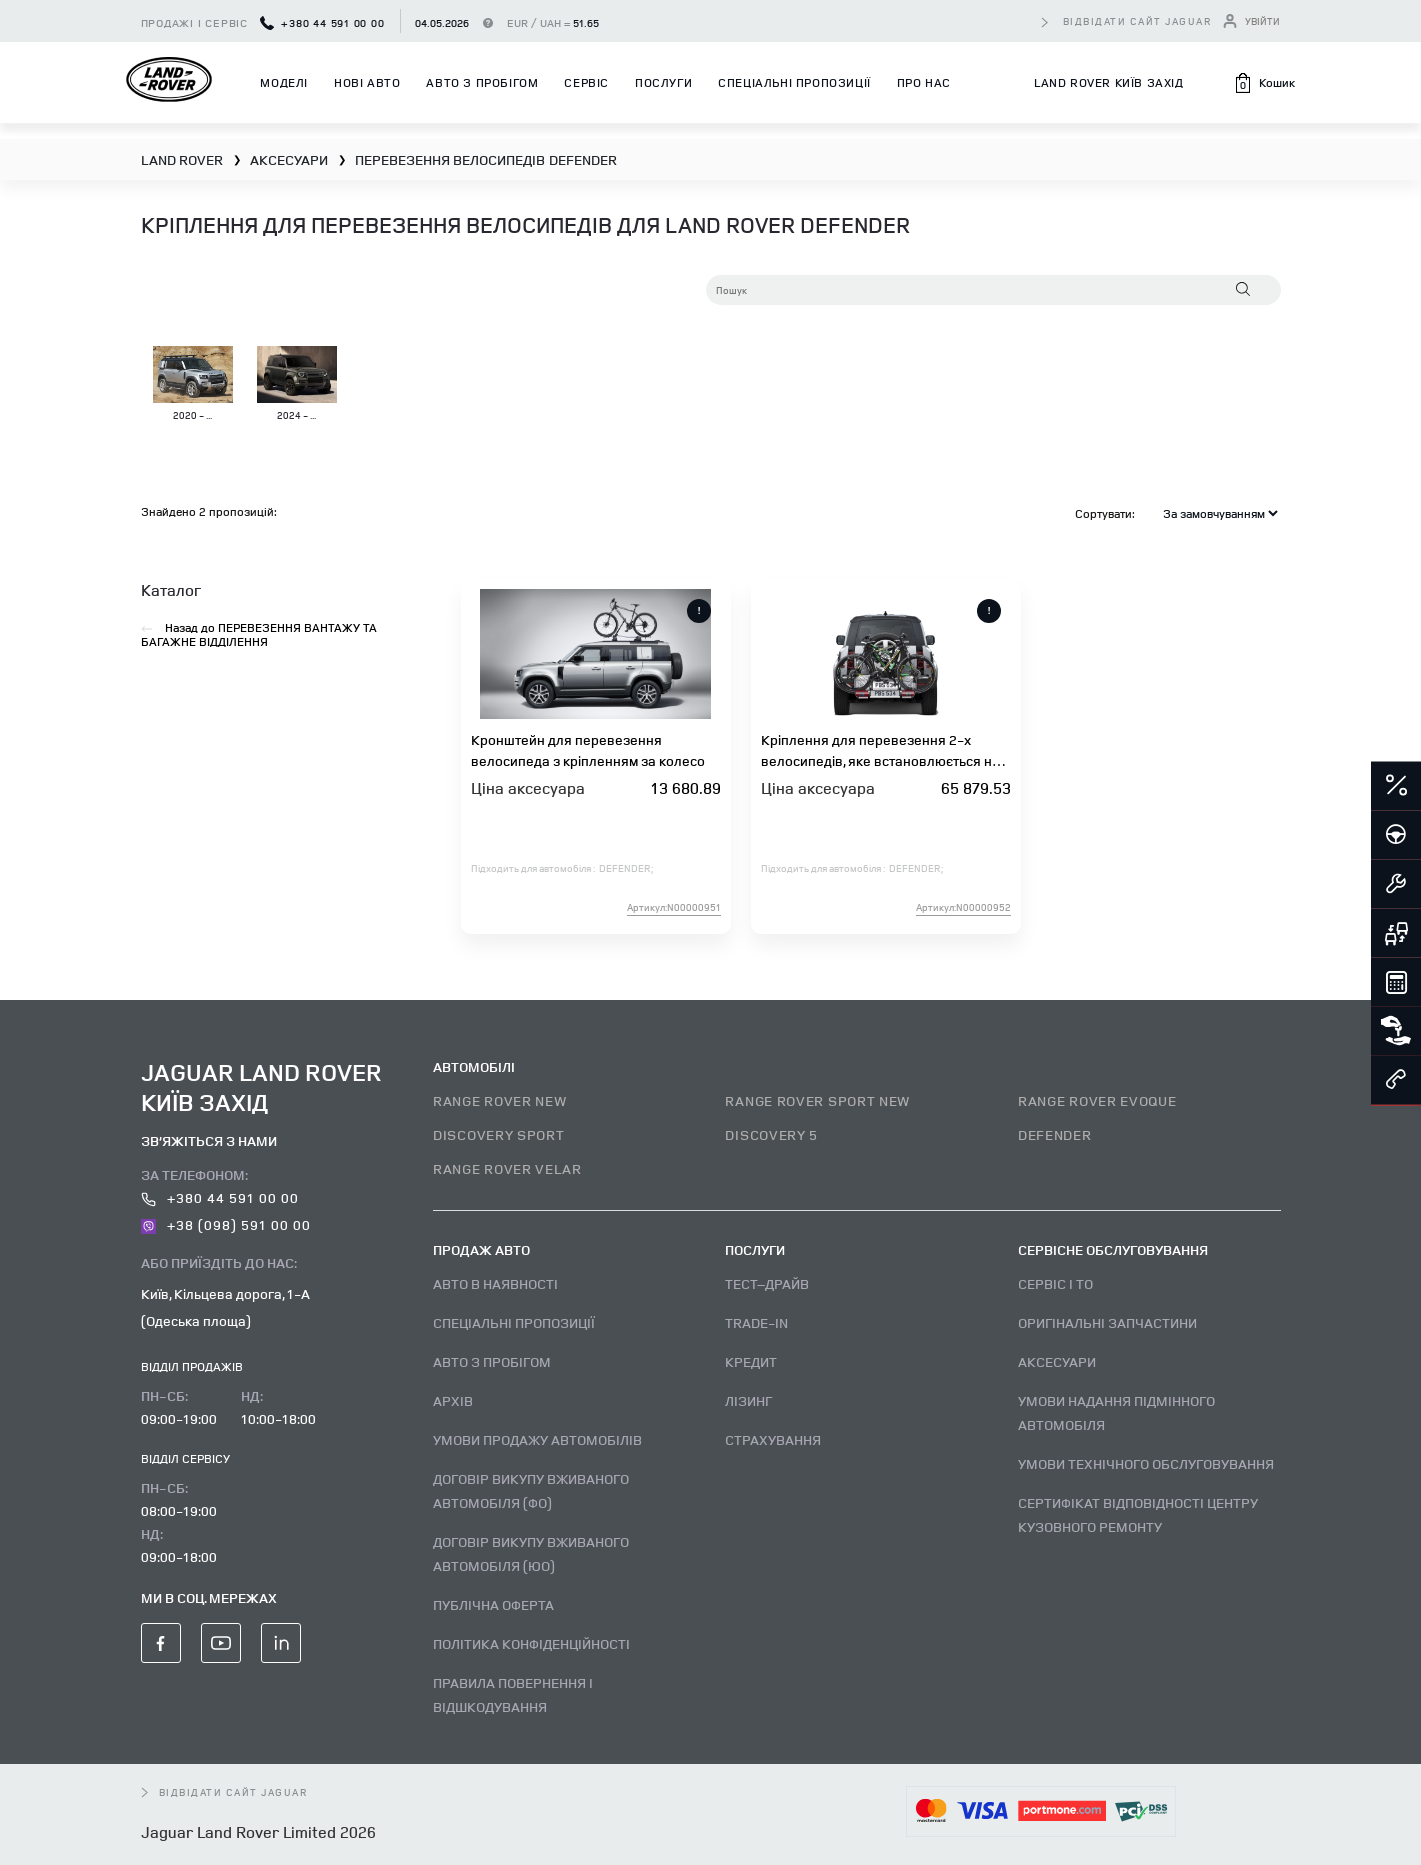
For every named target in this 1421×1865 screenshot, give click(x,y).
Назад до (259, 635)
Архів (453, 1400)
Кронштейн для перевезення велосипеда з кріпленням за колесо (588, 750)
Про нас (924, 82)
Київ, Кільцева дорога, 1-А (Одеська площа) (225, 1307)
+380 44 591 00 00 (322, 22)
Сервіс (586, 82)
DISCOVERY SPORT (499, 1134)
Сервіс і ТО (1055, 1283)
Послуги (663, 82)
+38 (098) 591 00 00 (226, 1224)
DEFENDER (1055, 1134)
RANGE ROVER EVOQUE (1097, 1100)
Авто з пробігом (482, 82)
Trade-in (756, 1322)
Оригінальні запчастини (1107, 1322)
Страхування (773, 1439)
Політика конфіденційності (531, 1643)
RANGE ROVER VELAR (507, 1168)
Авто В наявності (495, 1283)
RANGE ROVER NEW (500, 1100)
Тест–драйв (767, 1283)
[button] (1264, 83)
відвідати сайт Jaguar (1138, 21)
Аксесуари (1057, 1361)
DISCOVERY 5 (771, 1134)
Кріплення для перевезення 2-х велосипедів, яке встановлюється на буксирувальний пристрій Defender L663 (880, 750)
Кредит (751, 1361)
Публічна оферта (493, 1604)
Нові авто (367, 82)
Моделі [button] (284, 82)
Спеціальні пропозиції (794, 82)
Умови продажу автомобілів (537, 1439)
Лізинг (748, 1400)
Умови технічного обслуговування (1146, 1463)
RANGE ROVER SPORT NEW (817, 1100)
